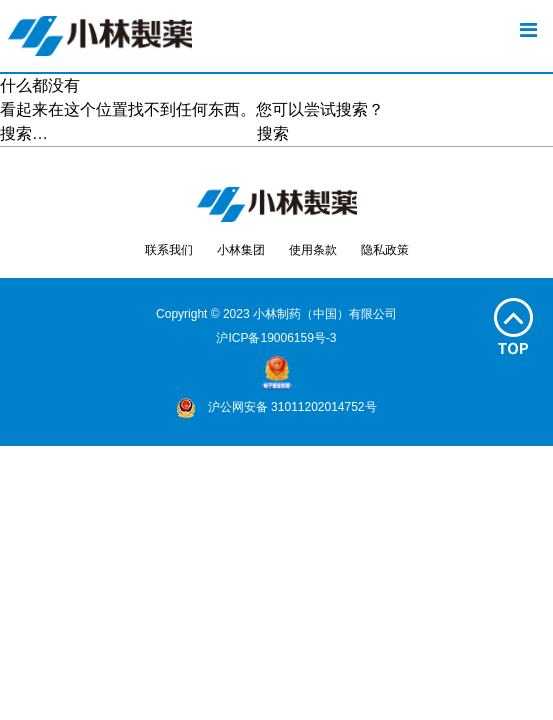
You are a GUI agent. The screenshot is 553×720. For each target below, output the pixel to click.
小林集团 (241, 250)
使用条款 (313, 250)
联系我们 (169, 250)
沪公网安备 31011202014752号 (276, 407)
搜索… (24, 133)
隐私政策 (385, 250)
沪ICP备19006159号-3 (276, 338)
